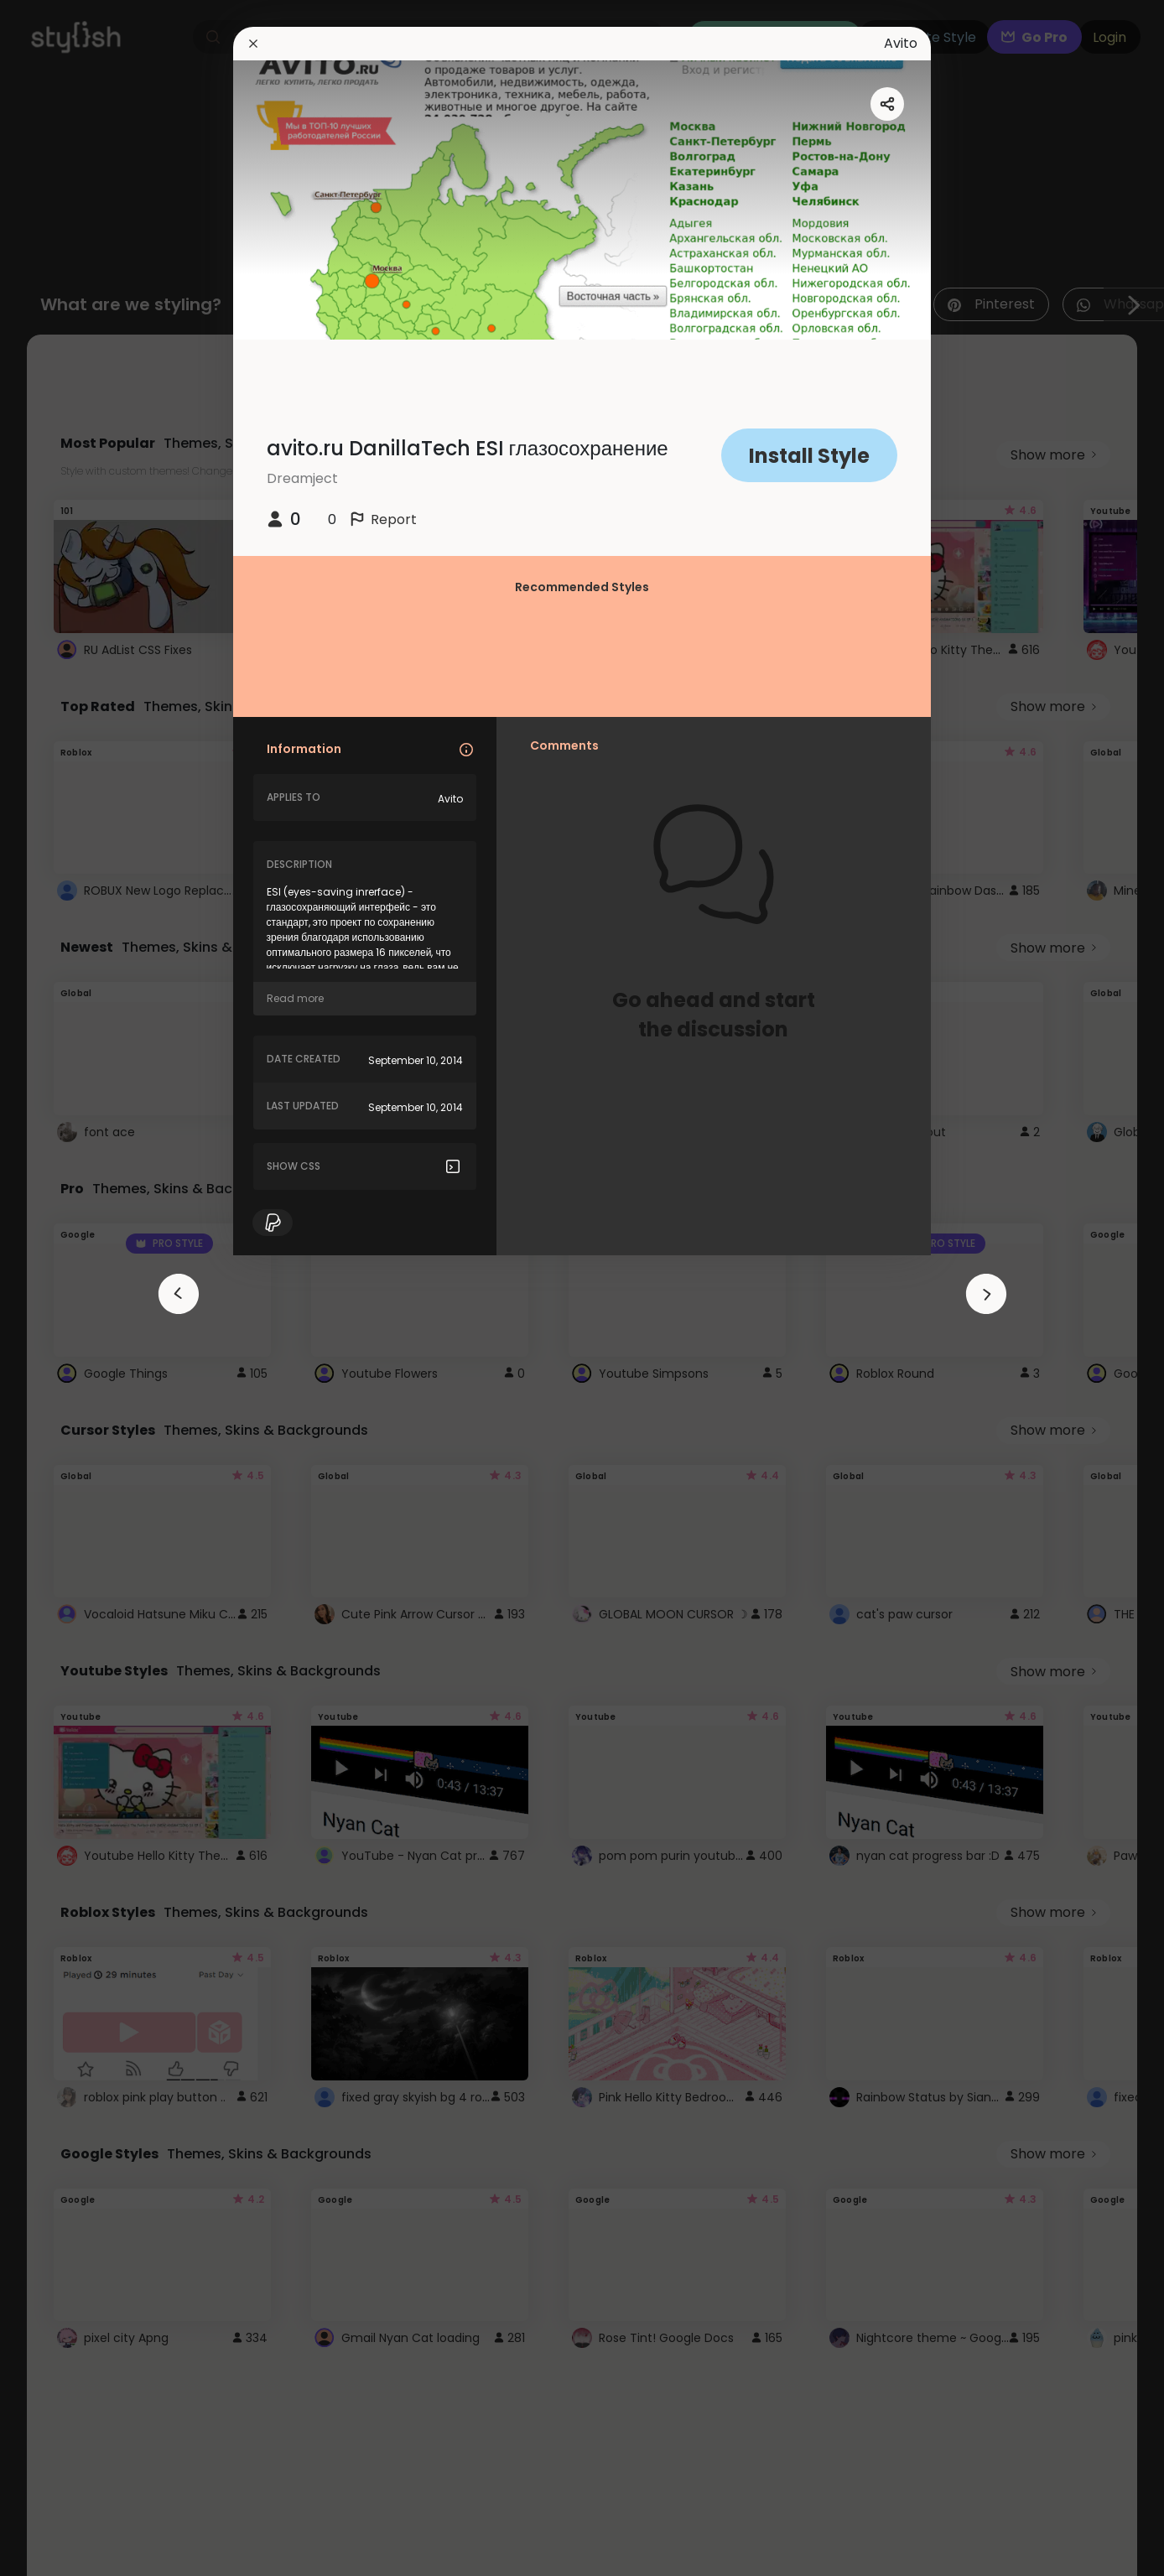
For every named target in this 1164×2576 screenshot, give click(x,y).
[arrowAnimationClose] (179, 1294)
